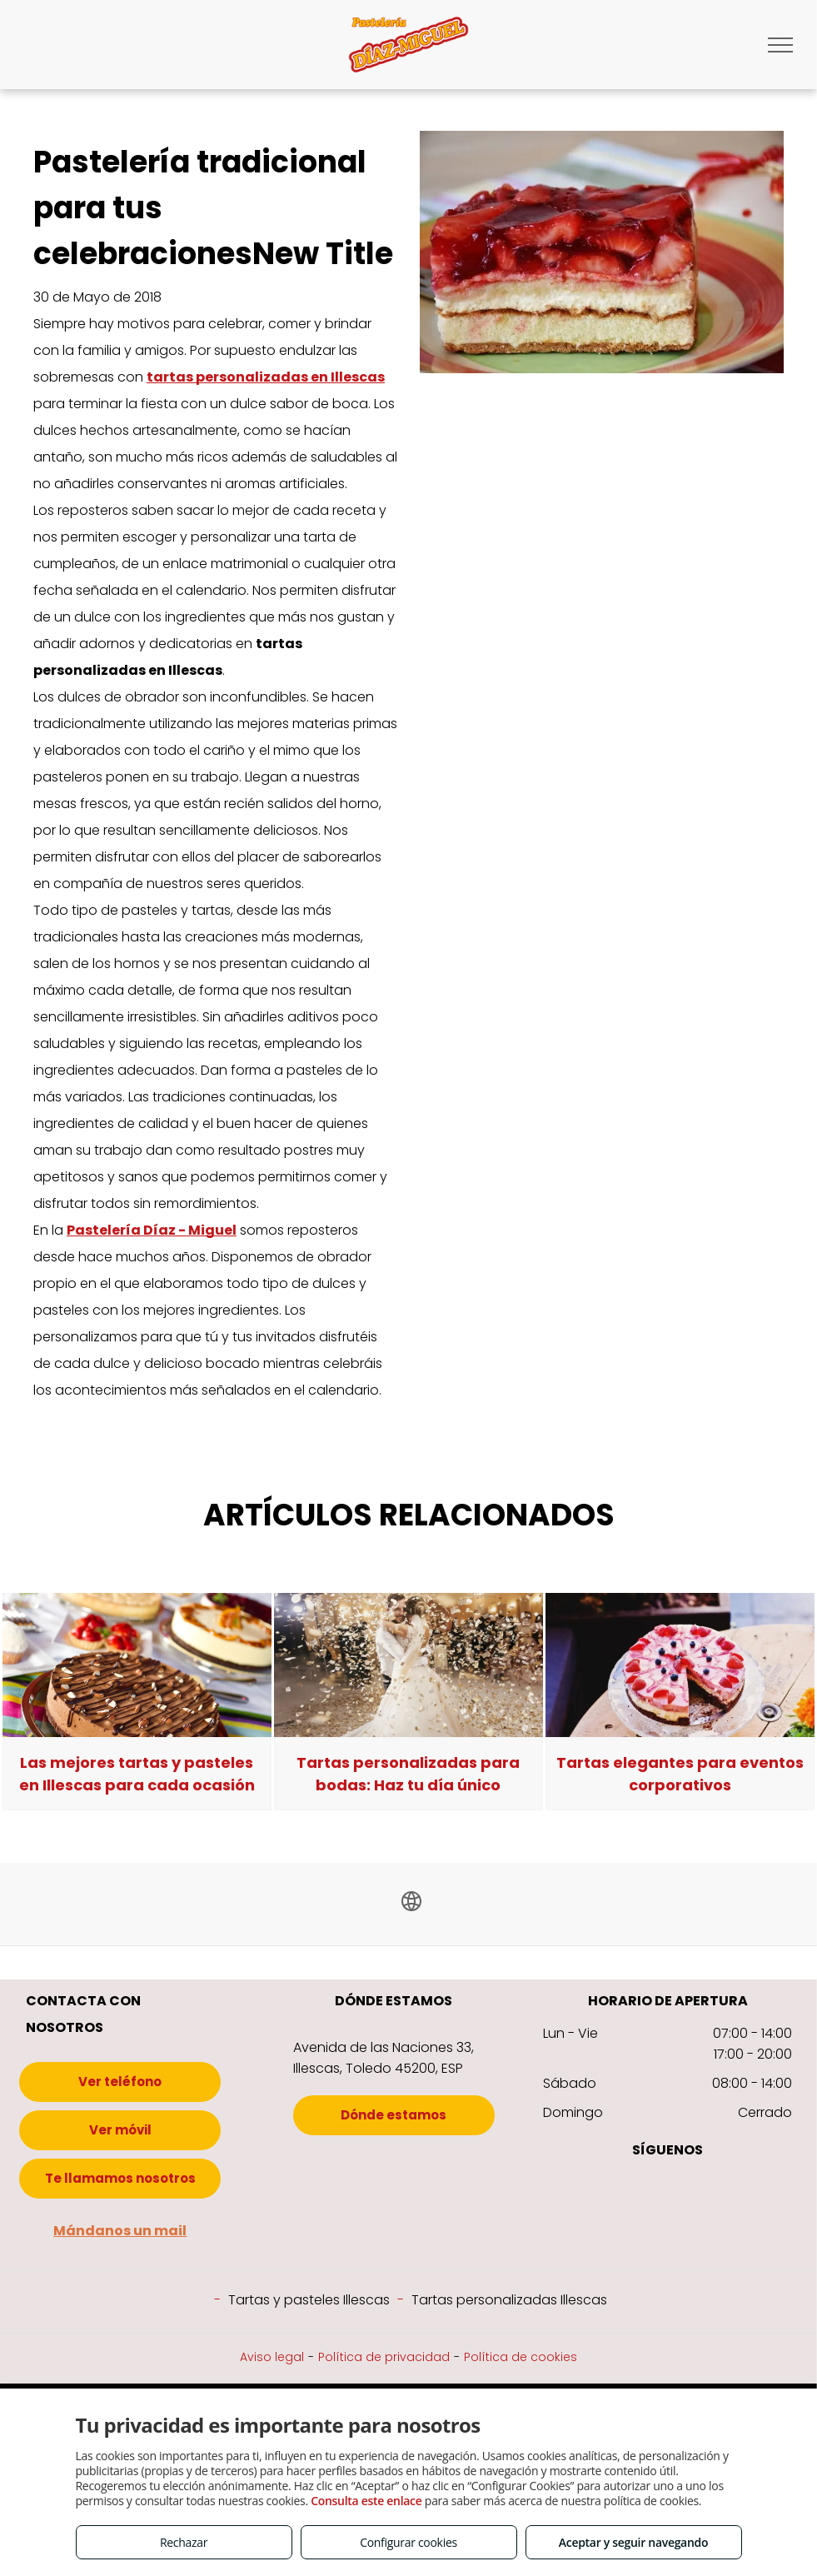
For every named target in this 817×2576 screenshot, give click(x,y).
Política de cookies (520, 2357)
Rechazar (183, 2542)
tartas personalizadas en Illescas (266, 377)
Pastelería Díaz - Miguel (152, 1230)
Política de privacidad (384, 2357)
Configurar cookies (408, 2542)
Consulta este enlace (366, 2501)
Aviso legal (272, 2357)
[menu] (780, 45)
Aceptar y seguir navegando (633, 2542)
